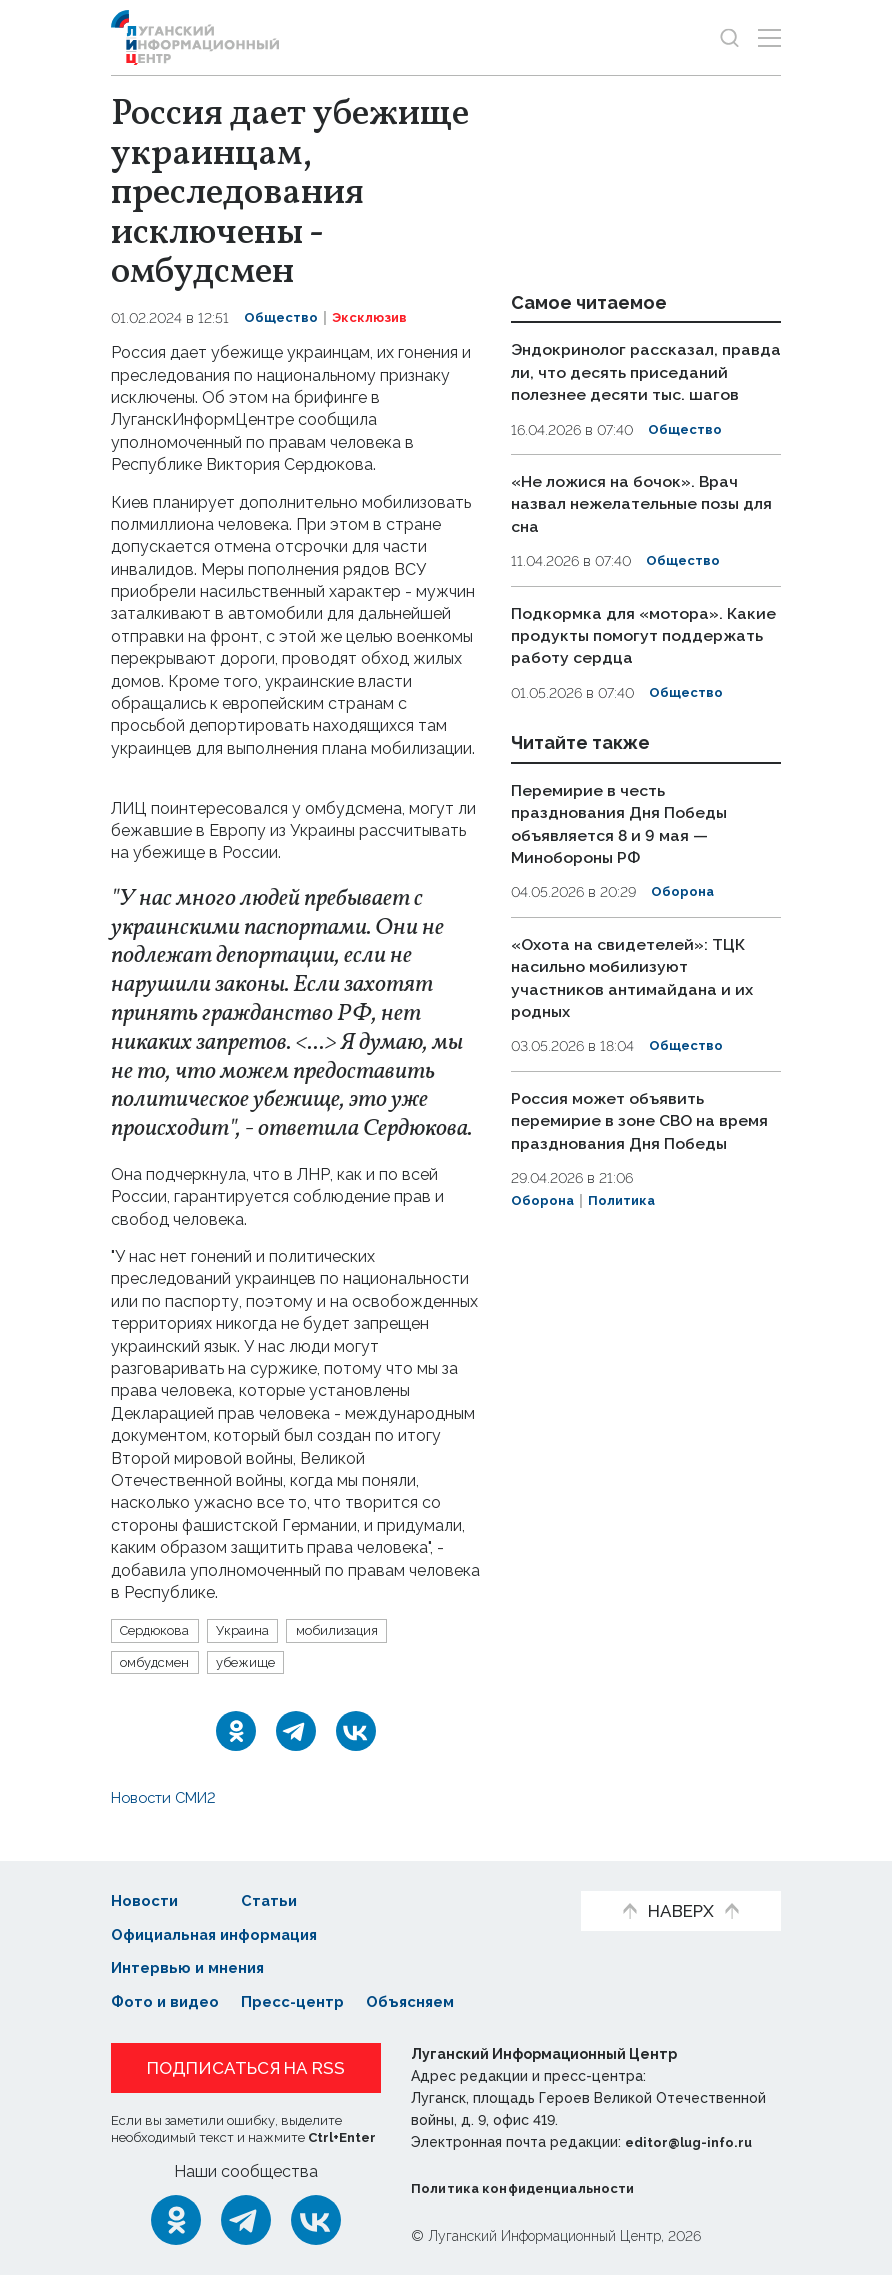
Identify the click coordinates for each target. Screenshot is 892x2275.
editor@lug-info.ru (693, 2143)
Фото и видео (168, 2003)
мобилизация (353, 1631)
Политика (626, 1238)
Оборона (683, 910)
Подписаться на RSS (246, 2069)
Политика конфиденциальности (532, 2189)
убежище (258, 1664)
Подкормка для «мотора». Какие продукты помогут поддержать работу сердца (631, 655)
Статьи (277, 1901)
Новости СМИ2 (170, 1800)
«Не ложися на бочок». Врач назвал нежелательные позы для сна (635, 524)
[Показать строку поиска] (729, 37)
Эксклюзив (374, 318)
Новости (146, 1901)
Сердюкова (159, 1631)
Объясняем (429, 2003)
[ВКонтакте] (356, 1734)
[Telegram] (296, 1734)
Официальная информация (223, 1935)
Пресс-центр (303, 2003)
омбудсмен (160, 1664)
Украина (253, 1631)
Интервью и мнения (193, 1969)
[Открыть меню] (769, 37)
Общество (282, 318)
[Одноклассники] (236, 1734)
